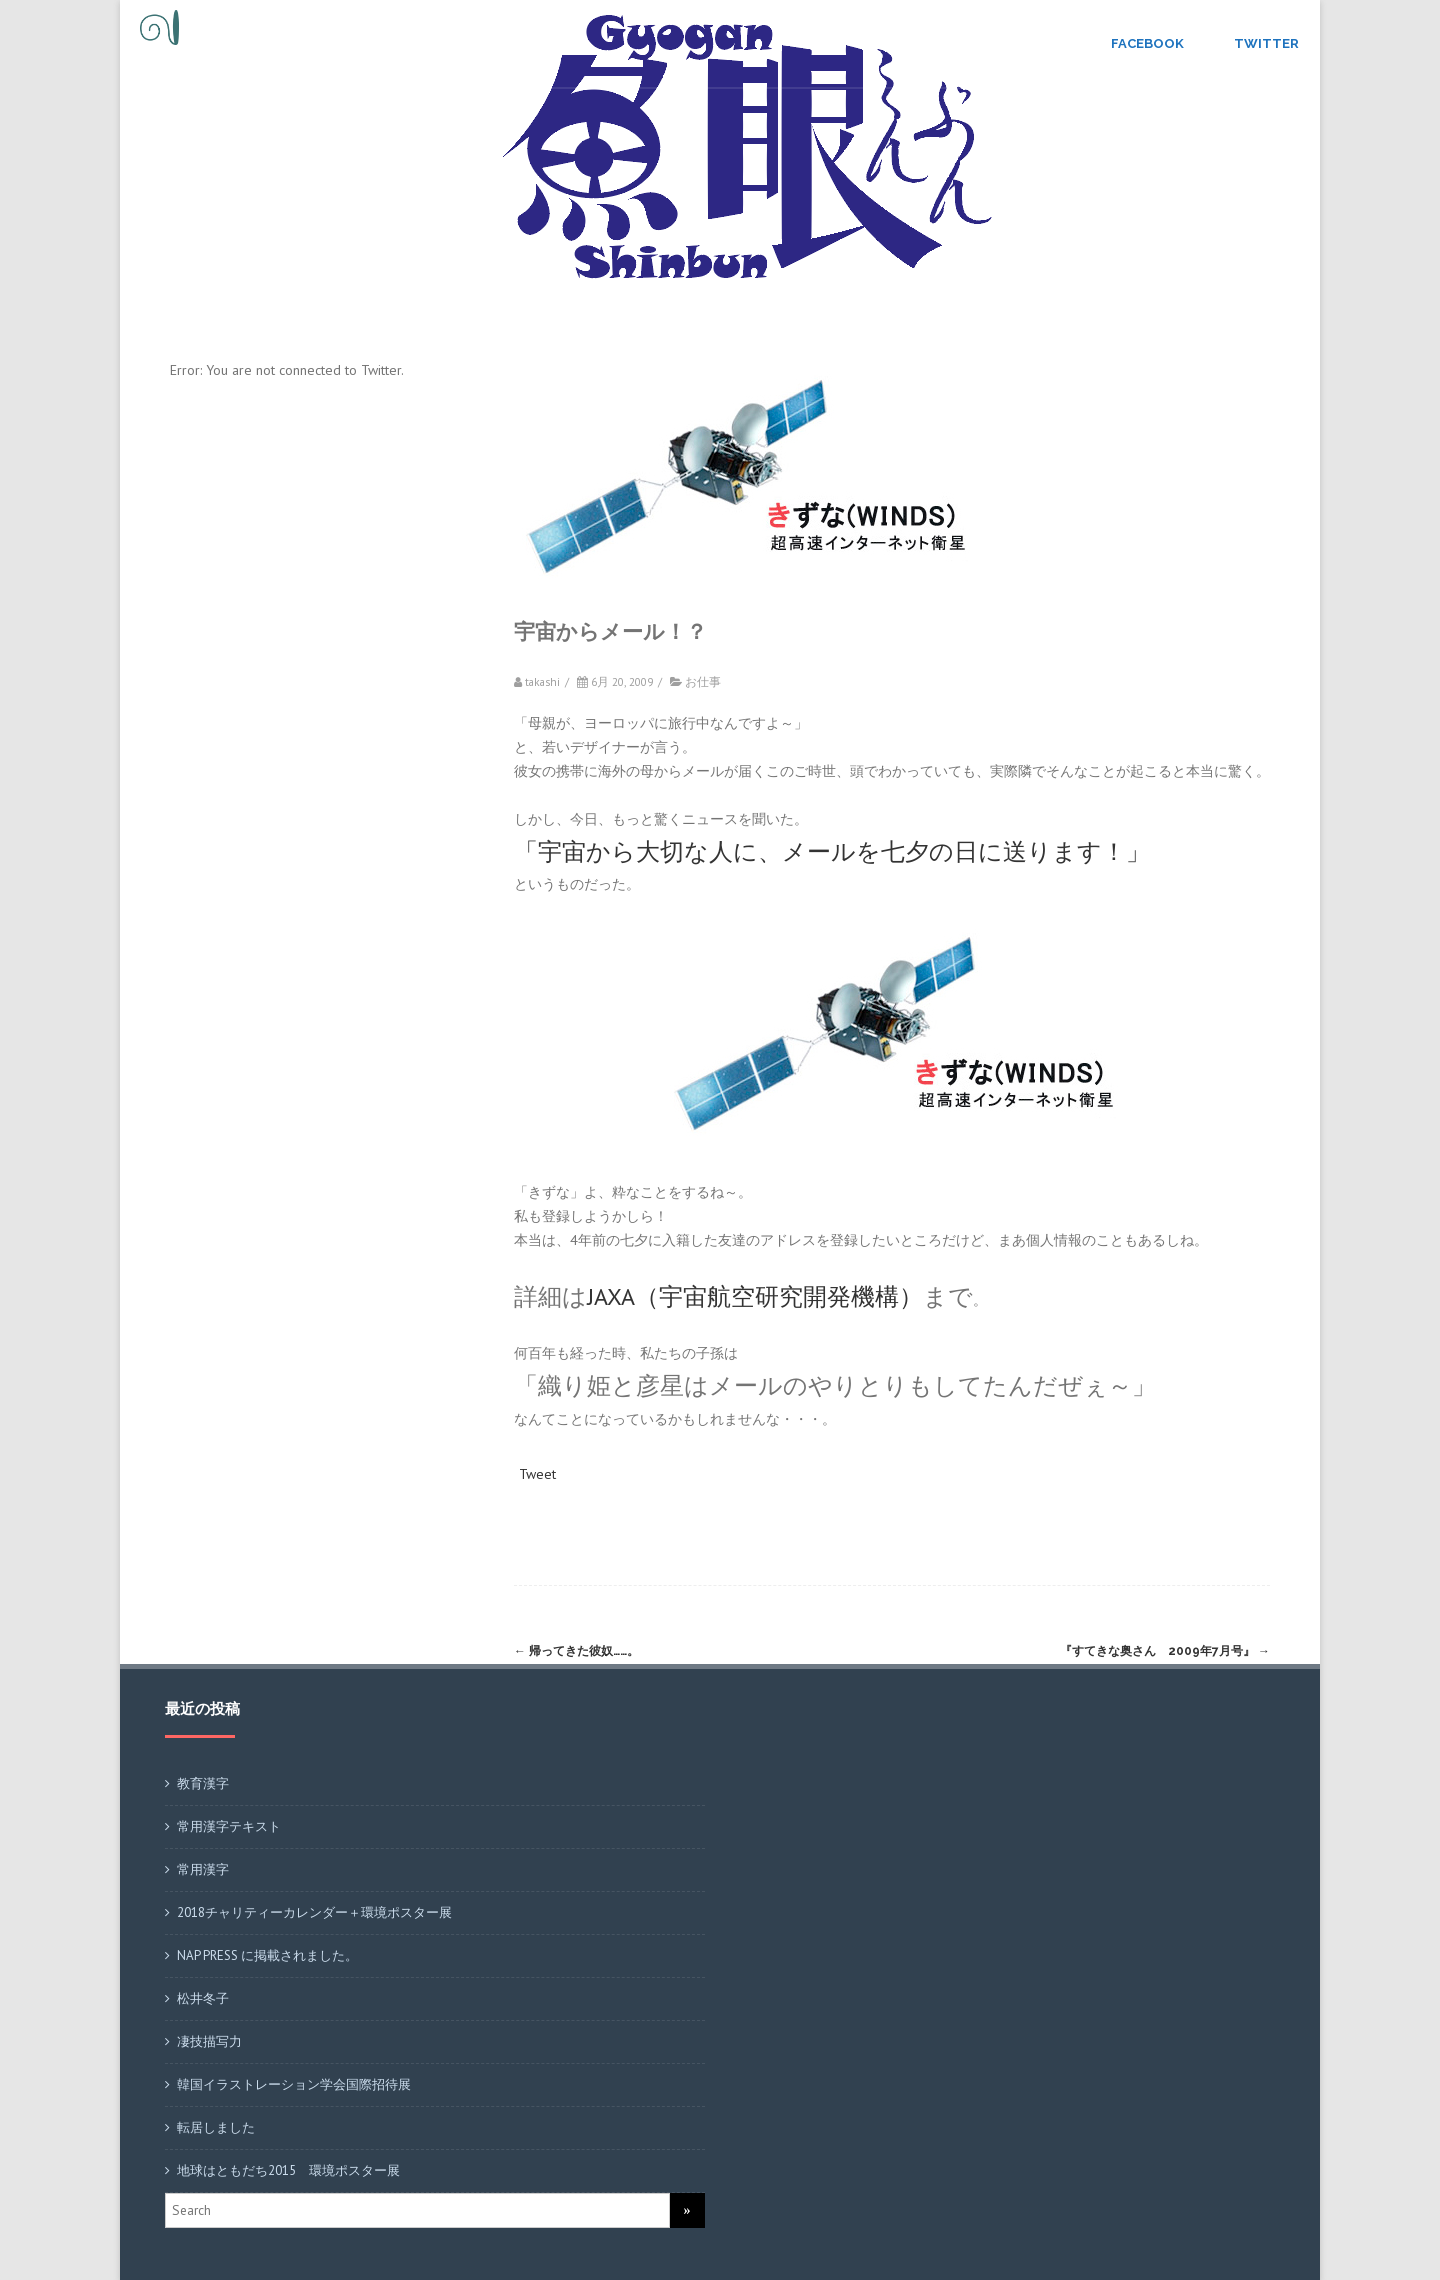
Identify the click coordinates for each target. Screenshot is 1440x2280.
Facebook (1147, 43)
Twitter (1266, 43)
